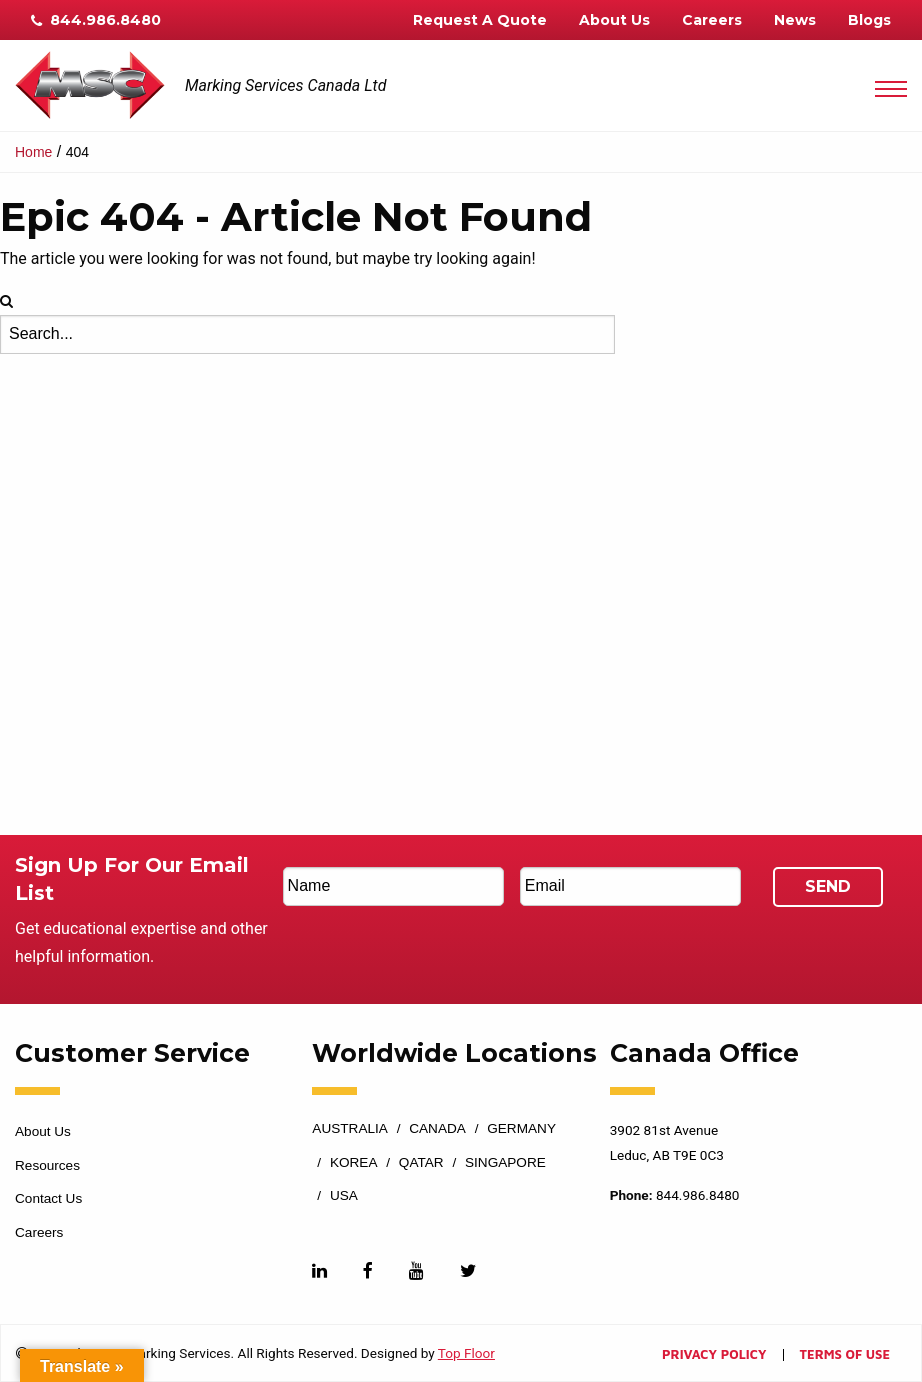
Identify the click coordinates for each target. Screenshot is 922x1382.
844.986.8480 (96, 20)
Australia (350, 1129)
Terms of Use (845, 1355)
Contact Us (48, 1198)
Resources (47, 1165)
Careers (712, 20)
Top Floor (466, 1353)
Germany (521, 1129)
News (795, 20)
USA (344, 1196)
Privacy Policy (714, 1355)
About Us (614, 20)
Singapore (505, 1163)
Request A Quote (480, 20)
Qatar (421, 1163)
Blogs (869, 20)
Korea (354, 1163)
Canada (437, 1129)
